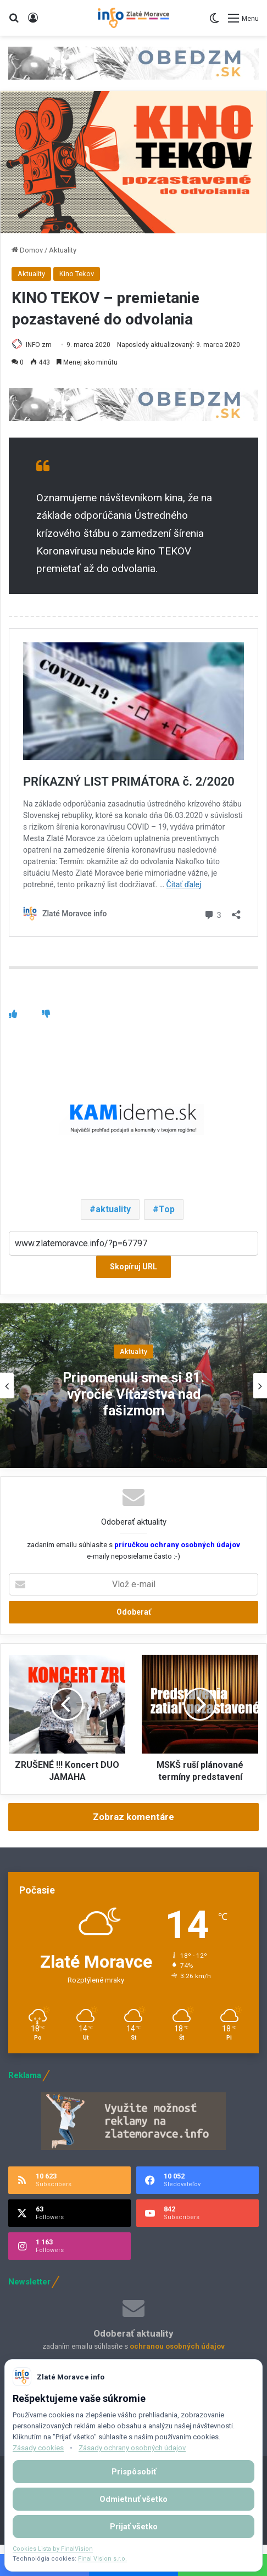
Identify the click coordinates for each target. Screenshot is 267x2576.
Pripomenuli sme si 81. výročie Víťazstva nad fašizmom (133, 1393)
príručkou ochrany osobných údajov (176, 1545)
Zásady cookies (38, 2448)
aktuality (113, 1209)
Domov (27, 250)
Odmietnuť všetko (133, 2499)
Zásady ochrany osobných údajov (132, 2448)
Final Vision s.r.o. (102, 2558)
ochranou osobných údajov (177, 2346)
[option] (133, 1385)
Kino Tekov (76, 274)
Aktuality (62, 250)
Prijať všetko (134, 2527)
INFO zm (39, 345)
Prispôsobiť (134, 2472)
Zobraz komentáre (133, 1816)
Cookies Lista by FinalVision (53, 2548)
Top (167, 1209)
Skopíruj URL (133, 1266)
